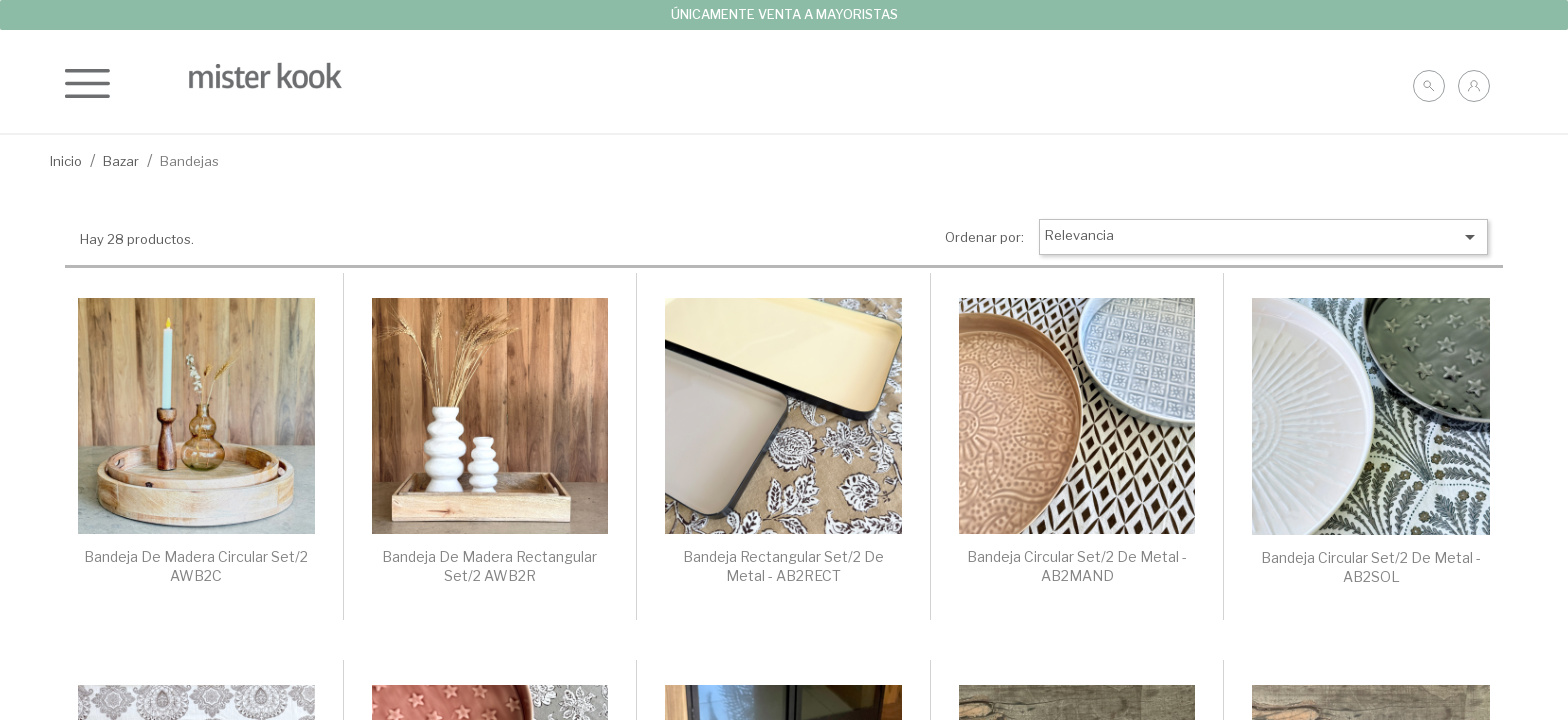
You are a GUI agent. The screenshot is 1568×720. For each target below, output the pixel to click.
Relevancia (1263, 237)
